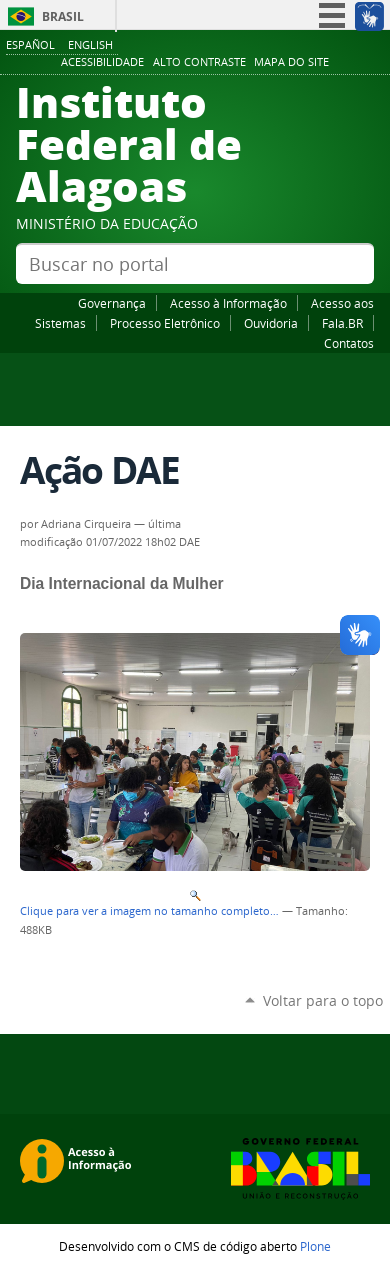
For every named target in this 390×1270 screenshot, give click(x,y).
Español (30, 44)
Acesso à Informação (228, 303)
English (90, 44)
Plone (315, 1246)
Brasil (63, 16)
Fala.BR (342, 323)
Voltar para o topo (323, 1000)
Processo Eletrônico (165, 323)
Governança (112, 303)
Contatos (349, 343)
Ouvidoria (271, 323)
